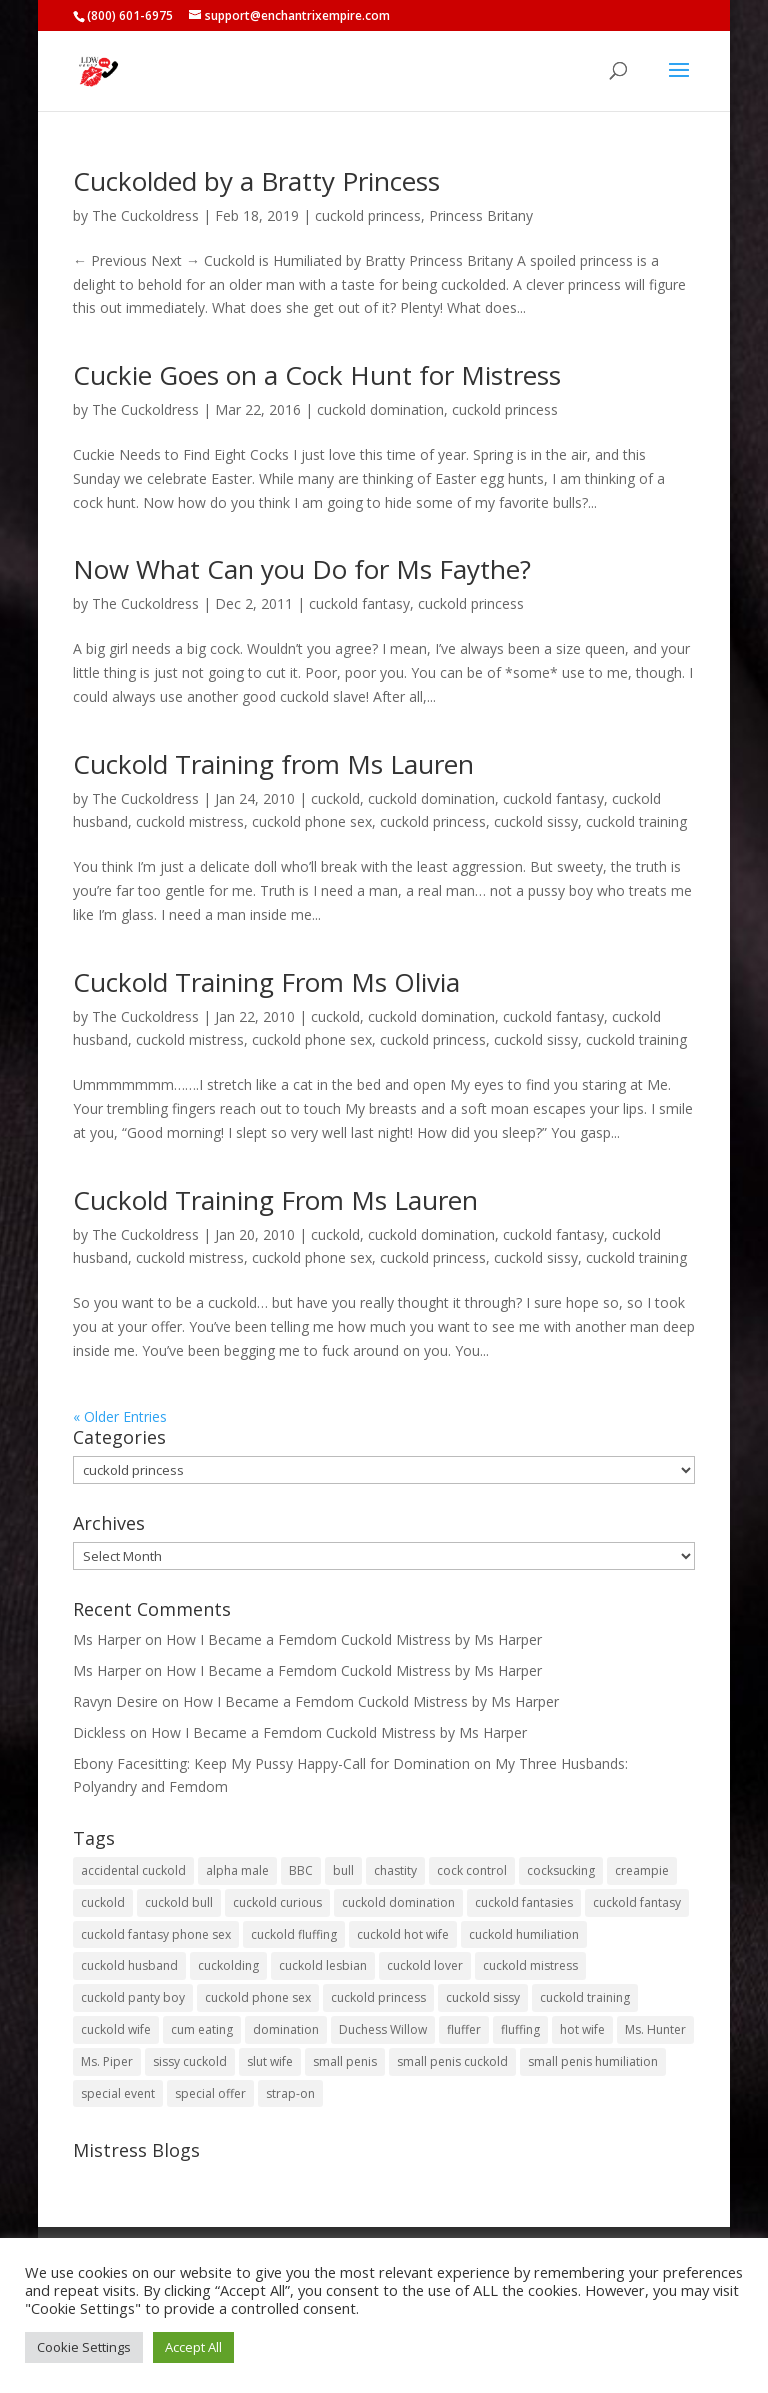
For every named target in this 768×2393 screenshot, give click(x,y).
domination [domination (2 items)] (286, 2029)
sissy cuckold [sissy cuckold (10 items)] (190, 2061)
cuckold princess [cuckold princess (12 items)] (378, 1997)
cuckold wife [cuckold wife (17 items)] (116, 2029)
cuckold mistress (190, 821)
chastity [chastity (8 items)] (395, 1870)
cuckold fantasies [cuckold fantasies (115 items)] (524, 1902)
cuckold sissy (536, 821)
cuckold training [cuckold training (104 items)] (585, 1997)
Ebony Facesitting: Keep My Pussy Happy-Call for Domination (271, 1763)
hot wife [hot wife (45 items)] (582, 2029)
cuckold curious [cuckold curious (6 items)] (277, 1902)
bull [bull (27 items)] (343, 1870)
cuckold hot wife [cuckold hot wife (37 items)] (403, 1934)
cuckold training (636, 821)
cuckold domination (380, 409)
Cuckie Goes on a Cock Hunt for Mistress (317, 375)
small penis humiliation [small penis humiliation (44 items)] (593, 2061)
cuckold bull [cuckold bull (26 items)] (179, 1902)
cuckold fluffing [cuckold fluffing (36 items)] (294, 1934)
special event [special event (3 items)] (118, 2093)
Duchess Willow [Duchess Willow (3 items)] (383, 2029)
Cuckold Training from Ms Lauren (273, 764)
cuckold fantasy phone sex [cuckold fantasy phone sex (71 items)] (156, 1934)
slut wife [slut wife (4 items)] (270, 2061)
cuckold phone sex (312, 821)
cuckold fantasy (359, 603)
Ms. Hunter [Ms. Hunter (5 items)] (655, 2029)
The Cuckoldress (145, 215)
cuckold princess (368, 215)
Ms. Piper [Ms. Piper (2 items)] (107, 2061)
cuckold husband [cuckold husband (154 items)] (129, 1965)
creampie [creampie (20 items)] (642, 1870)
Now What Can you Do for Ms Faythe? (302, 569)
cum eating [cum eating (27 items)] (202, 2029)
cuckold (335, 798)
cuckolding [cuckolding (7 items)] (228, 1965)
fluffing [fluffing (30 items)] (520, 2029)
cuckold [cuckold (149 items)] (103, 1902)
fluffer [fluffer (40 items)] (464, 2029)
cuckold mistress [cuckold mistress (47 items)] (530, 1965)
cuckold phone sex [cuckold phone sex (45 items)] (258, 1997)
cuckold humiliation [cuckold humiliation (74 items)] (524, 1934)
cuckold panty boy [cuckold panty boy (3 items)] (133, 1997)
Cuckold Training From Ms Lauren (275, 1200)
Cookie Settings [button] (84, 2347)
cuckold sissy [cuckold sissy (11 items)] (483, 1997)
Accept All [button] (193, 2347)
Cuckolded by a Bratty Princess (256, 181)
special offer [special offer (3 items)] (210, 2093)
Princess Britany (481, 215)
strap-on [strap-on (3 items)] (290, 2093)
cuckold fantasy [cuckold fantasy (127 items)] (637, 1902)
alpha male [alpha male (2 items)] (237, 1870)
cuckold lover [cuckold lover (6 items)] (425, 1965)
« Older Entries (120, 1416)
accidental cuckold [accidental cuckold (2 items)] (133, 1870)
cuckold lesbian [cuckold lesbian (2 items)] (323, 1965)
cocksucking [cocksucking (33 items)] (561, 1870)
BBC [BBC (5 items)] (301, 1870)
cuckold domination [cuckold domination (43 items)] (398, 1902)
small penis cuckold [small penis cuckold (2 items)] (452, 2061)
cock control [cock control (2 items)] (472, 1870)
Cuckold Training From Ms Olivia (266, 982)
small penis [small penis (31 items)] (345, 2061)
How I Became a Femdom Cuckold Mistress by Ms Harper (354, 1639)
